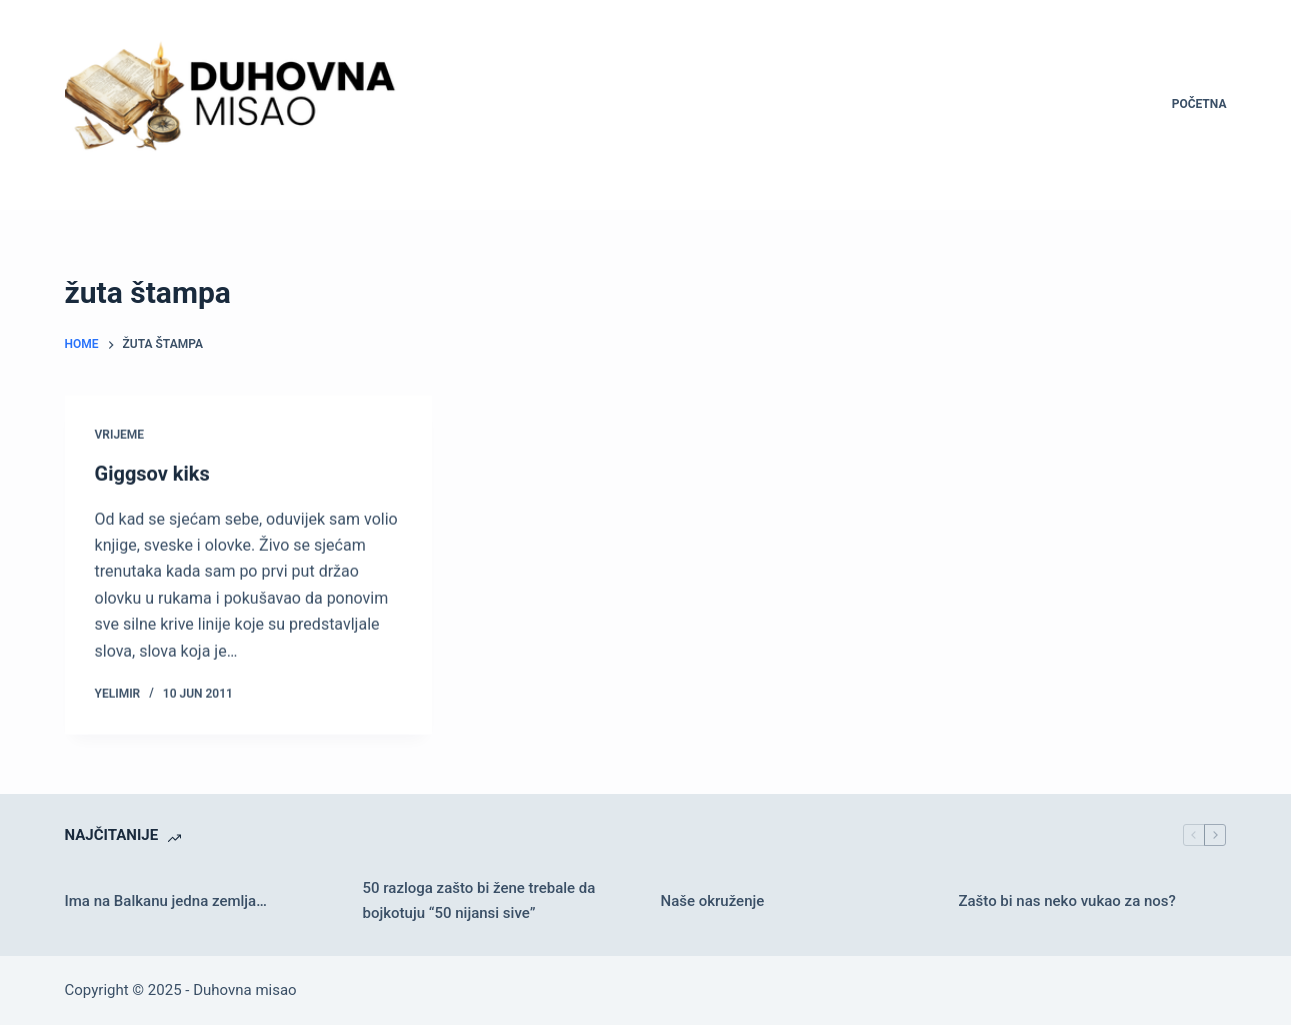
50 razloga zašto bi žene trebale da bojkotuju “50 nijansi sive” (479, 900)
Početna (1199, 104)
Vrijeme (120, 435)
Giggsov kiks (152, 474)
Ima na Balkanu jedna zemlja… (166, 901)
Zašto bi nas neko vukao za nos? (1066, 901)
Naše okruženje (712, 901)
